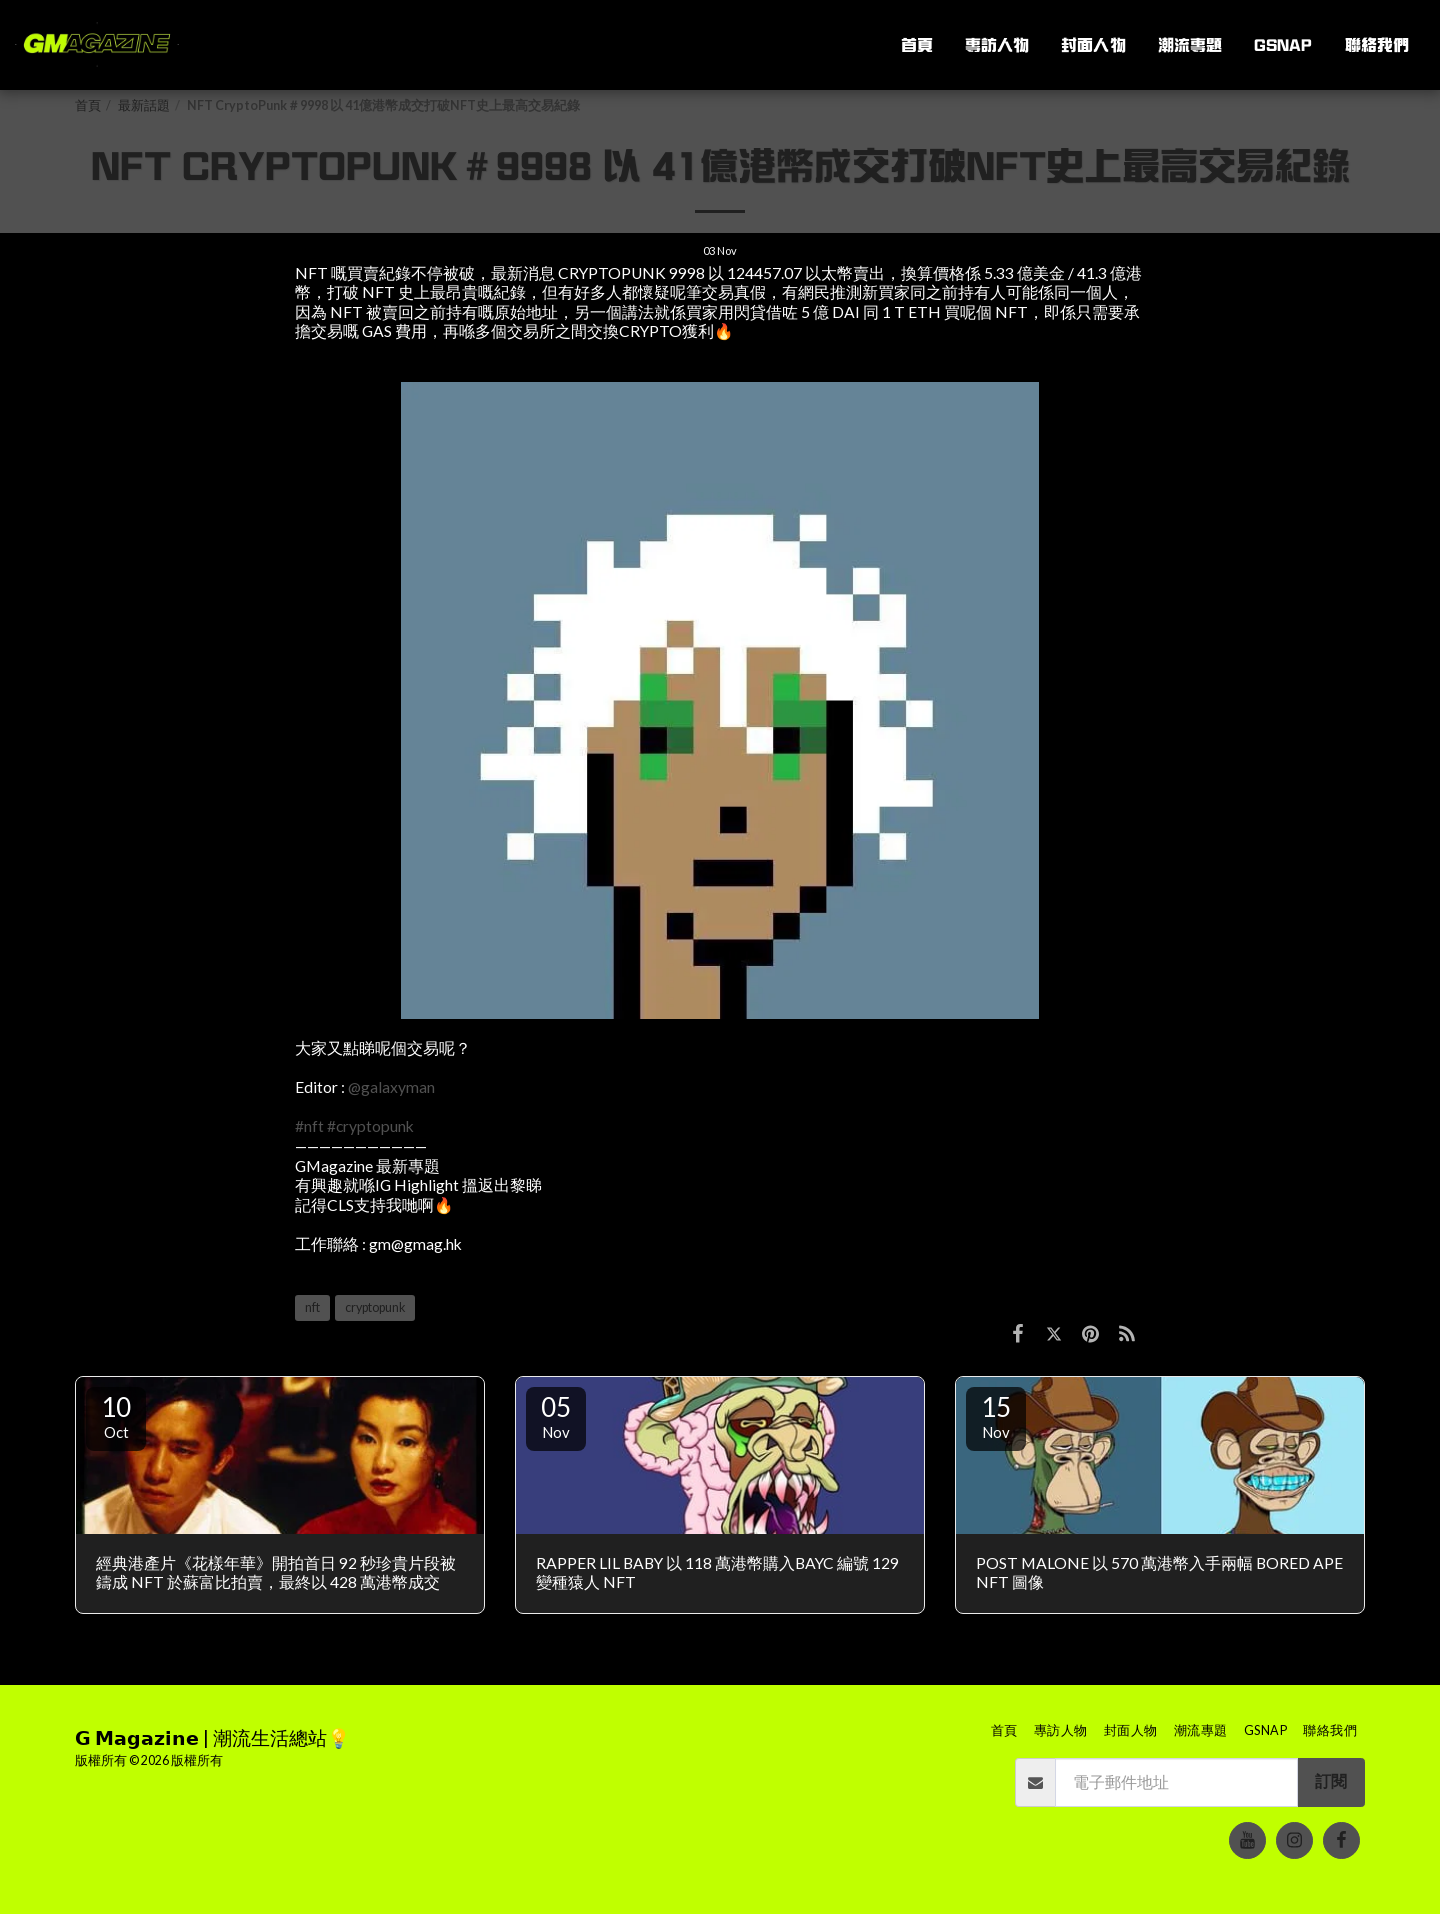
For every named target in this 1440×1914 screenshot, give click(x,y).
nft (312, 1307)
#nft (309, 1126)
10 (116, 1416)
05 (556, 1416)
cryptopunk (375, 1307)
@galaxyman (391, 1087)
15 (996, 1416)
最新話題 (144, 105)
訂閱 (1331, 1781)
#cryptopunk (370, 1126)
